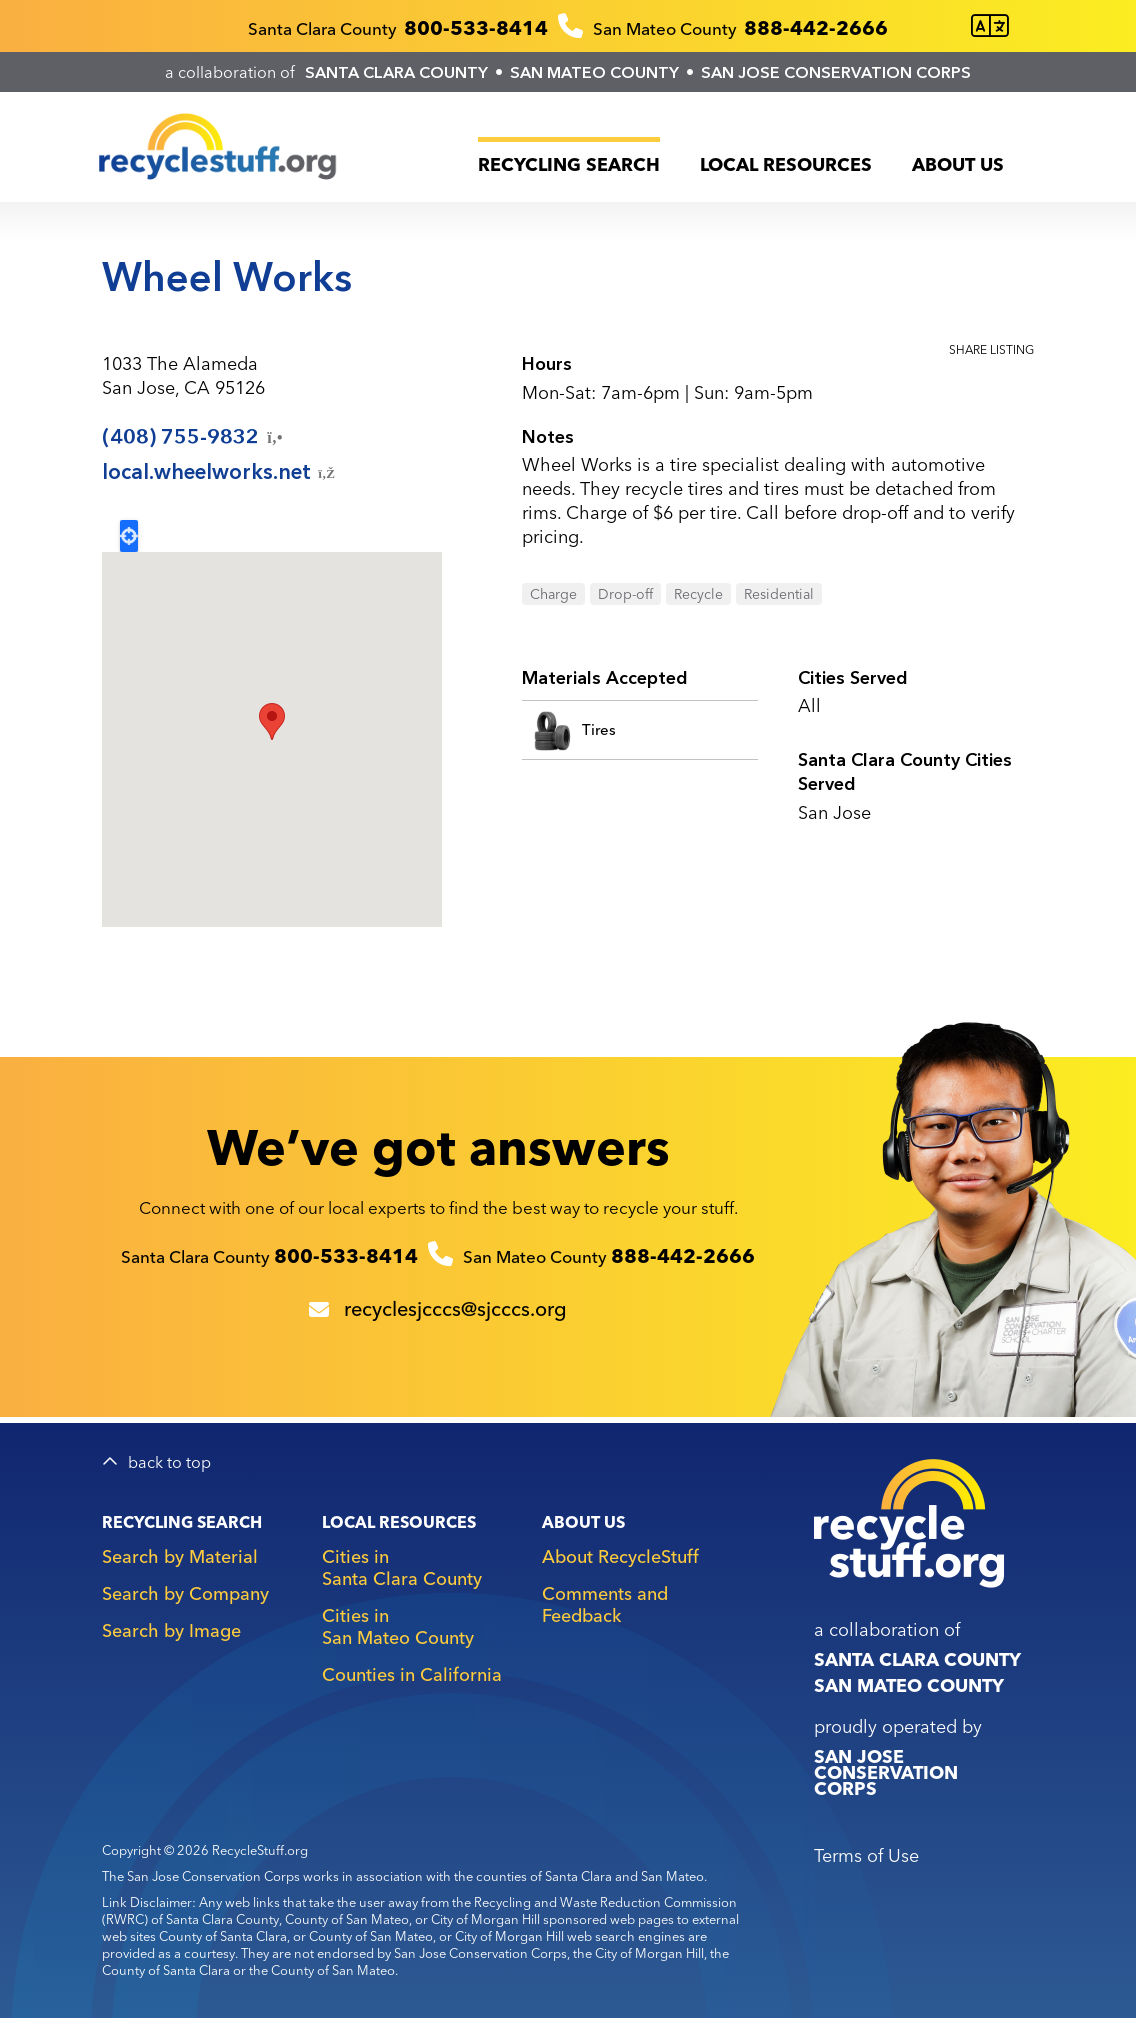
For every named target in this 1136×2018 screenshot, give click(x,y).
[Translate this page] (990, 26)
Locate (129, 536)
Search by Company (185, 1593)
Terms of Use (866, 1855)
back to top (169, 1462)
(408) (194, 437)
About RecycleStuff (620, 1556)
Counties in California (412, 1674)
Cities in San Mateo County (398, 1626)
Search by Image (171, 1630)
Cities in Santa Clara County (402, 1567)
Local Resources (786, 164)
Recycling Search (569, 164)
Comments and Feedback (605, 1604)
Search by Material (180, 1556)
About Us (958, 164)
